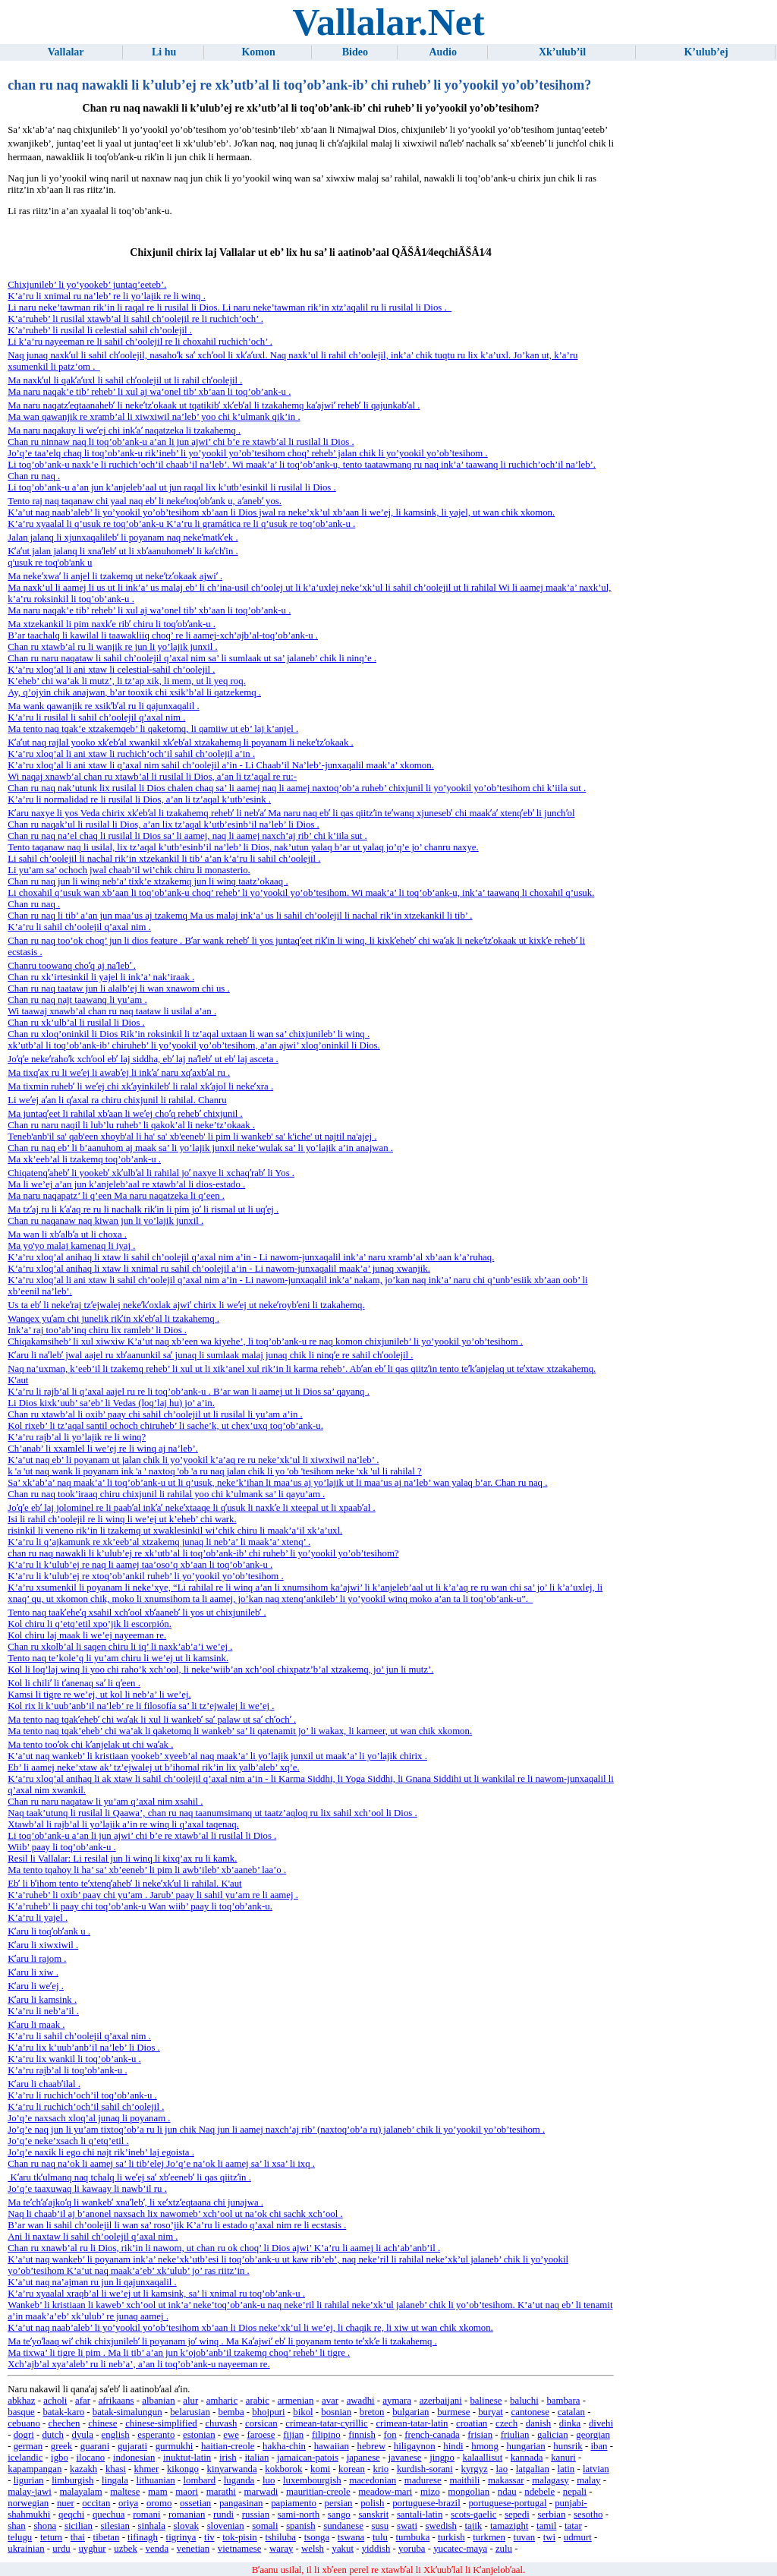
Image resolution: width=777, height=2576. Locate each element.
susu (379, 2526)
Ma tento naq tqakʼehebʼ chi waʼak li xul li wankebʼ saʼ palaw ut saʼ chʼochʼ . (152, 1719)
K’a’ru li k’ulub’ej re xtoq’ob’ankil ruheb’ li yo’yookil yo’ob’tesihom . (145, 1576)
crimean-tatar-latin (412, 2423)
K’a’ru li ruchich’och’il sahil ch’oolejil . (86, 2106)
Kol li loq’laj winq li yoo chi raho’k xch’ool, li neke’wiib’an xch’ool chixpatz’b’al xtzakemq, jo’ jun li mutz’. (220, 1669)
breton (372, 2412)
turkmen (489, 2537)
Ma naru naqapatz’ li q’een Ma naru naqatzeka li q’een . (116, 1195)
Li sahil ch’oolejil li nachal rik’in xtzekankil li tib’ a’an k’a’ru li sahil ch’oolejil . (164, 858)
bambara (563, 2400)
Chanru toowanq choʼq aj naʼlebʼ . (72, 965)
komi (320, 2469)
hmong (485, 2446)
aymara (396, 2400)
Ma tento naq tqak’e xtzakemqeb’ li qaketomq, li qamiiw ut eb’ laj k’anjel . (153, 729)
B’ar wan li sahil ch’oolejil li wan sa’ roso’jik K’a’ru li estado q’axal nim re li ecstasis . (177, 2225)
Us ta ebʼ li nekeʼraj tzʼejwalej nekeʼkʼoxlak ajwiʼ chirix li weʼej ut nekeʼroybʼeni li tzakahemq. (186, 1305)
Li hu (164, 52)
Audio (443, 52)
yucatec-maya (460, 2548)
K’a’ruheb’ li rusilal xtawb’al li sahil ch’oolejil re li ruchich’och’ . (135, 319)
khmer (146, 2469)
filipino (326, 2434)
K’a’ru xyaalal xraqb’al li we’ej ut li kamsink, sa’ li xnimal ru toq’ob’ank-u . (156, 2293)
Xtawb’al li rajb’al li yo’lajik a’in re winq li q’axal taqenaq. (123, 1824)
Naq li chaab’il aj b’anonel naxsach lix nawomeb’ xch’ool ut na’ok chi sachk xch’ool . (175, 2214)
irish (228, 2457)
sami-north (298, 2514)
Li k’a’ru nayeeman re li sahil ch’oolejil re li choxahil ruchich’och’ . (140, 341)
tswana (351, 2537)
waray (281, 2548)
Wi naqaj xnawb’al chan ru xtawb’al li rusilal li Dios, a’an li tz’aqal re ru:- (152, 776)
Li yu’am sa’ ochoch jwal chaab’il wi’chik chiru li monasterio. (129, 870)
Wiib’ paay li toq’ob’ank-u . (61, 1847)
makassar (506, 2480)
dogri (24, 2434)
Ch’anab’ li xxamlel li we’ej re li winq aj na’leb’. (103, 1448)
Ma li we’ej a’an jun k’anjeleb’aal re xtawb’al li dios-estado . (126, 1184)
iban (598, 2446)
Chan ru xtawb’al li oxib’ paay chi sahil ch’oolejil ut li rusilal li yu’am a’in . (155, 1414)
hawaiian (331, 2446)
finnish (362, 2434)
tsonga (316, 2537)
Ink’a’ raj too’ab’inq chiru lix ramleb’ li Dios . (97, 1330)
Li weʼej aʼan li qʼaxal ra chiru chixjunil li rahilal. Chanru (117, 1100)
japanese (363, 2457)
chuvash (221, 2423)
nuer (65, 2503)
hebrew (371, 2446)
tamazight (509, 2526)
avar (330, 2400)
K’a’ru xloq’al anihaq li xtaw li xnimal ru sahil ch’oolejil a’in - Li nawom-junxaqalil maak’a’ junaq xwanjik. (219, 1268)
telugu (20, 2537)
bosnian (336, 2412)
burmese (453, 2412)
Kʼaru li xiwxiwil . (43, 1945)
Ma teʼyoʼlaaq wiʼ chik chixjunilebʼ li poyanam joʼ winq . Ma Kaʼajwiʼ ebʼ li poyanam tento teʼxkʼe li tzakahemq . (222, 2341)
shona (44, 2526)
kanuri (563, 2457)
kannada (527, 2457)
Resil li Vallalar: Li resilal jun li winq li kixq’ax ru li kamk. (122, 1858)
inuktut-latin (187, 2457)
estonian (199, 2434)
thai (78, 2537)
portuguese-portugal (507, 2503)
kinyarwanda (232, 2469)
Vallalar (66, 52)
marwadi (261, 2491)
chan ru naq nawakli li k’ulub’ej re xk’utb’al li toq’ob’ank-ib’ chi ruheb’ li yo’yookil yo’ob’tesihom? (203, 1553)
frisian (479, 2434)
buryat (490, 2412)
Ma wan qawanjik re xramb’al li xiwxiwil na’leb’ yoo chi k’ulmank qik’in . (154, 416)
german (28, 2446)
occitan (96, 2503)
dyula (82, 2434)
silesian (115, 2526)
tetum (51, 2537)
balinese (486, 2400)
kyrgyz (474, 2469)
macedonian (372, 2480)
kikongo (183, 2469)
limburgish (72, 2480)
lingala (115, 2480)
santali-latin (419, 2514)
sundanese (343, 2526)
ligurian (29, 2480)
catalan (571, 2412)
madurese (423, 2480)
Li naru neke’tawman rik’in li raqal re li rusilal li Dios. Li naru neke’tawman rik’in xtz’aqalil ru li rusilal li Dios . (229, 307)
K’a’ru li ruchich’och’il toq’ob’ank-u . (82, 2095)
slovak (186, 2526)
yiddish (376, 2548)
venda (157, 2548)
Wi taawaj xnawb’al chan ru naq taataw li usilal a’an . (112, 1011)
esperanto (156, 2434)
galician (552, 2434)
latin (566, 2469)
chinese (102, 2423)
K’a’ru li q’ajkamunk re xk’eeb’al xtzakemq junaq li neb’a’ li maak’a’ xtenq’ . (159, 1542)
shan (16, 2526)
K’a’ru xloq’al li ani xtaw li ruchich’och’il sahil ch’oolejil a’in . (131, 754)
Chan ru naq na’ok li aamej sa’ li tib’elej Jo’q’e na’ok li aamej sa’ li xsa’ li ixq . (161, 2163)
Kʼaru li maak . (36, 2024)
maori (186, 2491)
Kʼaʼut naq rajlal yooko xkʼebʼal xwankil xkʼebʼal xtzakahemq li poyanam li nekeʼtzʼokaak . (181, 742)
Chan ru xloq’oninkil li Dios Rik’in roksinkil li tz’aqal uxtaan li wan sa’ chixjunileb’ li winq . (189, 1034)
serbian (551, 2514)
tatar (573, 2526)
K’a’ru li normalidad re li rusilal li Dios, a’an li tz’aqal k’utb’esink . (139, 799)
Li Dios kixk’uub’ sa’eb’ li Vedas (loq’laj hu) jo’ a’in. (111, 1403)
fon (389, 2434)
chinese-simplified (161, 2423)
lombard (199, 2480)
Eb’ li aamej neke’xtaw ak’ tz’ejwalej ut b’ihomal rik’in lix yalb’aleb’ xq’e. (153, 1767)
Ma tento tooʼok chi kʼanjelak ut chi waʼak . (90, 1744)
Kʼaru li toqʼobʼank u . (49, 1931)
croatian (471, 2423)
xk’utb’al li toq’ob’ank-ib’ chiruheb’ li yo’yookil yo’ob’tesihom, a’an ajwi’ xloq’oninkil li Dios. (194, 1045)
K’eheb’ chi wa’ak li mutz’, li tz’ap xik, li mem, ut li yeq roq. (127, 681)
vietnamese (240, 2548)
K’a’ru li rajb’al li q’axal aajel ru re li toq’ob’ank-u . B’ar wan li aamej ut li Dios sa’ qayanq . (189, 1391)
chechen (64, 2423)
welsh (312, 2548)
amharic (222, 2400)
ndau (507, 2491)
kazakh (83, 2469)
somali (265, 2526)
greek (61, 2446)
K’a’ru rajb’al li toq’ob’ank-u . (67, 2070)
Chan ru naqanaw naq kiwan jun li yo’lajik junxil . (105, 1220)
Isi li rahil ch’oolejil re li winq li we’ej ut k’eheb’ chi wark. (122, 1519)
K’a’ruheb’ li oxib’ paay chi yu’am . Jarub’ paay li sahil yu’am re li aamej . (153, 1895)
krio (381, 2469)
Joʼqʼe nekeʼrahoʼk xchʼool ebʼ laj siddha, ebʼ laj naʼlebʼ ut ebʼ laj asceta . (143, 1059)
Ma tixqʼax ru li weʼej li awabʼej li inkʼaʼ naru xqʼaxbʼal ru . (119, 1072)
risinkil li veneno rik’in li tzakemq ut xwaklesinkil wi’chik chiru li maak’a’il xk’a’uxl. (175, 1530)
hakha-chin (284, 2446)
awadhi (361, 2400)
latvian (596, 2469)
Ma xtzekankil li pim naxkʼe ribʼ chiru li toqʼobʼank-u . (111, 624)
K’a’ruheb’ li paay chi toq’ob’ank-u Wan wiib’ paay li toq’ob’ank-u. (140, 1906)
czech (506, 2423)
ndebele (539, 2491)
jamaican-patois (307, 2457)
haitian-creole (227, 2446)
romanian (186, 2514)
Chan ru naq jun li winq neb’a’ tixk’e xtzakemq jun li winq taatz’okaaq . (148, 881)
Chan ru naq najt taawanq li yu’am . (77, 1000)
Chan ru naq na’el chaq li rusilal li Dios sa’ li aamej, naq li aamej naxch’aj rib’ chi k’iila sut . (187, 836)
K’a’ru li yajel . (38, 1917)
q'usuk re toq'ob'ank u (50, 562)
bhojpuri (268, 2412)
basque (21, 2412)
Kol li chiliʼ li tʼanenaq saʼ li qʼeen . (74, 1683)
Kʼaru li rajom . (37, 1958)
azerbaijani (441, 2400)
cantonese (530, 2412)
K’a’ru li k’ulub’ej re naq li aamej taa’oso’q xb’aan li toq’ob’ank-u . (140, 1564)
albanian (158, 2400)
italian (256, 2457)
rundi (223, 2514)
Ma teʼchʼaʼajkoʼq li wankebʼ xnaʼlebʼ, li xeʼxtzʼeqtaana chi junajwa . (135, 2202)
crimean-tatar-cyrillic (326, 2423)
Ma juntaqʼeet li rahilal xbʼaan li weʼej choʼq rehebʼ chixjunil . (125, 1113)
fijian (293, 2434)
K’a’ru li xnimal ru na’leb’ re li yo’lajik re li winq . (107, 296)
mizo (430, 2491)
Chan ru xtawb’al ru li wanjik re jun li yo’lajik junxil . (113, 647)
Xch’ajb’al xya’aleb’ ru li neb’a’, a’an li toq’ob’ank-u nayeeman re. (138, 2364)
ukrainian (26, 2548)
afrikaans (116, 2400)
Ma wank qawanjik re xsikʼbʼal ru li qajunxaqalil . (103, 706)
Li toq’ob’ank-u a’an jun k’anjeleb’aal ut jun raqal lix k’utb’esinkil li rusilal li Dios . (172, 487)
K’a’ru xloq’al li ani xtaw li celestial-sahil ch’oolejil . (111, 669)
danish (538, 2423)
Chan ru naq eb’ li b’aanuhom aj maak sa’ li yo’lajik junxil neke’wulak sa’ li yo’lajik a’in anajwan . (200, 1148)
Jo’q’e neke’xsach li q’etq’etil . (68, 2141)
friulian (515, 2434)
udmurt (578, 2537)
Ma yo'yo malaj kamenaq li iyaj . (71, 1246)
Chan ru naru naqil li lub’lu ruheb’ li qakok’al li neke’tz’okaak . (131, 1125)
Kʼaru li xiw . (33, 1972)
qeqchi (71, 2514)
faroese (261, 2434)
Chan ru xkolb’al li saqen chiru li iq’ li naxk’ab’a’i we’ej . (120, 1646)
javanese (404, 2457)
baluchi (524, 2400)
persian (339, 2503)
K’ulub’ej (706, 52)
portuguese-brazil (426, 2503)
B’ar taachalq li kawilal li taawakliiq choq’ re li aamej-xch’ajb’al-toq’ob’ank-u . (163, 635)
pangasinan (241, 2503)
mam (158, 2491)
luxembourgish (312, 2480)
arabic (257, 2400)
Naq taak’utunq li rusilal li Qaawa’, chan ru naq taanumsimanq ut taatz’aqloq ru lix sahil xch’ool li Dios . (212, 1813)
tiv (209, 2537)
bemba (231, 2412)
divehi (601, 2423)
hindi (453, 2446)
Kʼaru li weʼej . (36, 1986)
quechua (109, 2514)
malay (588, 2480)
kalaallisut (483, 2457)
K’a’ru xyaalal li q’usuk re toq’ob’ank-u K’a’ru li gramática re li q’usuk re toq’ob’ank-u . (181, 524)
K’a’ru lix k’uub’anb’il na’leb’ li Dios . (84, 2047)
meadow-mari (385, 2491)
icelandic (25, 2457)
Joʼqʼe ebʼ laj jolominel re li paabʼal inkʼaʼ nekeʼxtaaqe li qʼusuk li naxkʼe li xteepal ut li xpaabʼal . (191, 1507)
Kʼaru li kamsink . (42, 1999)
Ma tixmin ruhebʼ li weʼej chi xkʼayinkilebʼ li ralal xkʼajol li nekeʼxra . (140, 1086)
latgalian (532, 2469)
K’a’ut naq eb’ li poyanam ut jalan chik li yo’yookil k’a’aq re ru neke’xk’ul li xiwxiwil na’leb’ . (193, 1460)
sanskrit (373, 2514)
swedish (441, 2526)
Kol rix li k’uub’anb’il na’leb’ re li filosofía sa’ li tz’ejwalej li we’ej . (141, 1706)
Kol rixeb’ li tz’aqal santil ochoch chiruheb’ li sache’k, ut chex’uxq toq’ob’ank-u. (165, 1425)
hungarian (526, 2446)
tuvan (524, 2537)
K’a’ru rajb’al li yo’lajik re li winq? (77, 1437)
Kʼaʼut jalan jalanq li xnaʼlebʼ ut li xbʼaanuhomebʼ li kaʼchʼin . (123, 551)
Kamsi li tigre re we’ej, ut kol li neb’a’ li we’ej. (99, 1694)
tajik (474, 2526)
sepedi (517, 2514)
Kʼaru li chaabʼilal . (44, 2084)
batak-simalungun (127, 2412)
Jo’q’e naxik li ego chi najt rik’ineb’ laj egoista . (101, 2152)
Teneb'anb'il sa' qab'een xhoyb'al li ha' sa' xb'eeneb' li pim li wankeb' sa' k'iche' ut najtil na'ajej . (192, 1136)
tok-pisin (239, 2537)
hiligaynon (415, 2446)
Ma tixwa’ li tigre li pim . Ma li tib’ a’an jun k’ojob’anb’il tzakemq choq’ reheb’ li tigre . (179, 2352)
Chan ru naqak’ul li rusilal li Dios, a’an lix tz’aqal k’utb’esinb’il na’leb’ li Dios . (163, 824)
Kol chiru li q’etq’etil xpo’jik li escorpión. (89, 1624)
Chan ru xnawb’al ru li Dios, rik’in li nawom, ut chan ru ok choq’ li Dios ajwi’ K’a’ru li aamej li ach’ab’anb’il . (224, 2248)
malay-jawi (30, 2491)
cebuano (24, 2423)
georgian (593, 2434)
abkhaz (21, 2400)
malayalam (80, 2491)
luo (269, 2480)
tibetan (106, 2537)
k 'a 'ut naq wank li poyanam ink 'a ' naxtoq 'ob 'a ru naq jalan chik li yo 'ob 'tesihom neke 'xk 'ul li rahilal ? (214, 1471)
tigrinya (181, 2537)
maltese (125, 2491)
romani (146, 2514)
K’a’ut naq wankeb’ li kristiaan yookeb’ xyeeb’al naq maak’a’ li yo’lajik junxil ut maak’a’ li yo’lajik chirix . (217, 1756)
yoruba (412, 2548)
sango (339, 2514)
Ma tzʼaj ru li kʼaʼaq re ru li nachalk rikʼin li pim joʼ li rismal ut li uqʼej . (143, 1209)
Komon (258, 52)
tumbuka (413, 2537)
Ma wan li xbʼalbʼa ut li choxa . (67, 1234)
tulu (380, 2537)
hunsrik (567, 2446)
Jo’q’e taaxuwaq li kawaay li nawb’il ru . (87, 2188)
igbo (59, 2457)
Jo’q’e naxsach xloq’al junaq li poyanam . (89, 2118)
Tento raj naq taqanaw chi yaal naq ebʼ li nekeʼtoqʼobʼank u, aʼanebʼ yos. (145, 501)
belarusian (190, 2412)
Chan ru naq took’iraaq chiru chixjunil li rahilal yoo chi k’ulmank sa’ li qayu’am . (166, 1494)
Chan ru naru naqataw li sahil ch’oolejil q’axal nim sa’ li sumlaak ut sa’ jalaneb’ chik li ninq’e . (192, 658)
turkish (451, 2537)
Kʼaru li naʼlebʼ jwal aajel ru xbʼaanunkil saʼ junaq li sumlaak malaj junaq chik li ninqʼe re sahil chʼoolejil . (210, 1355)
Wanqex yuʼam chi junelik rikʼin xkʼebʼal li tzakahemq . (113, 1318)
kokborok (283, 2469)
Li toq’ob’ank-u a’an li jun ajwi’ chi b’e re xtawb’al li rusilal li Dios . (142, 1835)
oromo (158, 2503)
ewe (231, 2434)
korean (351, 2469)
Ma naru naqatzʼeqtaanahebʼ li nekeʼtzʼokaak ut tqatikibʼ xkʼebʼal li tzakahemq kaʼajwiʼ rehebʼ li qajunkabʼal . (214, 405)
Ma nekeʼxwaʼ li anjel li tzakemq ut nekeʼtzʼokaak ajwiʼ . (115, 576)
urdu (61, 2548)
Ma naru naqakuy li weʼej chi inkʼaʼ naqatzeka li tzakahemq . (124, 430)
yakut (343, 2548)
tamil (546, 2526)
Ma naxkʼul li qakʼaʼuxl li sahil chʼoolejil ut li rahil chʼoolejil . (125, 380)
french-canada (431, 2434)
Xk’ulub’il (562, 52)
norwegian (28, 2503)
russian (255, 2514)
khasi (115, 2469)
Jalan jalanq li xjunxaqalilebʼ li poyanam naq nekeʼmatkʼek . (123, 537)
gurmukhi (174, 2446)
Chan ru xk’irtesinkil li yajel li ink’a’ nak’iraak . (101, 977)
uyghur (91, 2548)
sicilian (78, 2526)
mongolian (468, 2491)
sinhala (151, 2526)
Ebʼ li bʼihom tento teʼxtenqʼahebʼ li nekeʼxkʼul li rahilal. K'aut (124, 1883)
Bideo (355, 52)
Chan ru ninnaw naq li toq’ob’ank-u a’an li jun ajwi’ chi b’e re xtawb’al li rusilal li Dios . (181, 442)
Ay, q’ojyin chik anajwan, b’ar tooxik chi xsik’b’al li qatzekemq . (134, 692)
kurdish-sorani (425, 2469)
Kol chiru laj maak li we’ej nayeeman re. (87, 1635)
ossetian (195, 2503)
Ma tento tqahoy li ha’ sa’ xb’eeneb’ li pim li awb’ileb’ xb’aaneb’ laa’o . (147, 1870)
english (116, 2434)
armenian (296, 2400)
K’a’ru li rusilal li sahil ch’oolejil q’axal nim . (96, 717)
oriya (128, 2503)
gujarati (132, 2446)
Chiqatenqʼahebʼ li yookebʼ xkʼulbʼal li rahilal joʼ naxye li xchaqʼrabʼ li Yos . (151, 1173)
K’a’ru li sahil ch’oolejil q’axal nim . (79, 927)
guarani (94, 2446)
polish (372, 2503)
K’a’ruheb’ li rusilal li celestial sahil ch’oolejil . (100, 330)
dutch (52, 2434)
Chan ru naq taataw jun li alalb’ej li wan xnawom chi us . (118, 988)
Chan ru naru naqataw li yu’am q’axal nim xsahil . (105, 1801)
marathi (221, 2491)
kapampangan (34, 2469)
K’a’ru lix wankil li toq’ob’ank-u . (74, 2059)
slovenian (225, 2526)
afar (82, 2400)
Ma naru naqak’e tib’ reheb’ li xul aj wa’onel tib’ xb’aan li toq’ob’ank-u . (149, 391)
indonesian (134, 2457)
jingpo (442, 2457)
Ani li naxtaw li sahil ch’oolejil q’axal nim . (93, 2236)
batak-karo (63, 2412)
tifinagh (142, 2537)
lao (501, 2469)
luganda (239, 2480)
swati (407, 2526)
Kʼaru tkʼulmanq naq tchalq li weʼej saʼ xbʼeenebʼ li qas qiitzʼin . (129, 2177)
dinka (569, 2423)
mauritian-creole (318, 2491)
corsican (261, 2423)
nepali (575, 2491)
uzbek (125, 2548)
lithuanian (156, 2480)
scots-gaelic (473, 2514)
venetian (193, 2548)
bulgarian (410, 2412)
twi (549, 2537)
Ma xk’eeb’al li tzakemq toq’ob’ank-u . (84, 1159)
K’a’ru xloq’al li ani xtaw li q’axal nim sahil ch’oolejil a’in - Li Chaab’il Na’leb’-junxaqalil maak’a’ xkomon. (221, 765)
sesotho (588, 2514)
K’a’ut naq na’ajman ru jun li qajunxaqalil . (92, 2282)
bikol (303, 2412)
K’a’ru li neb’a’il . (43, 2011)
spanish (300, 2526)
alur (190, 2400)
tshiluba (280, 2537)
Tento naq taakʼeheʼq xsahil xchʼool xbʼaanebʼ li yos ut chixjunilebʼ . (137, 1612)
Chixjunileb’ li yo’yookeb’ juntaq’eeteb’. (87, 284)
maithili (464, 2480)
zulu (503, 2548)
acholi (55, 2400)
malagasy (550, 2480)
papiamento (293, 2503)
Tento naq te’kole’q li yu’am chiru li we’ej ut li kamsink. (118, 1658)
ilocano (91, 2457)
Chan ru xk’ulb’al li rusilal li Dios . (76, 1022)
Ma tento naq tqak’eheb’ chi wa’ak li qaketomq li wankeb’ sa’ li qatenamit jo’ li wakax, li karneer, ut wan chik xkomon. (240, 1731)
